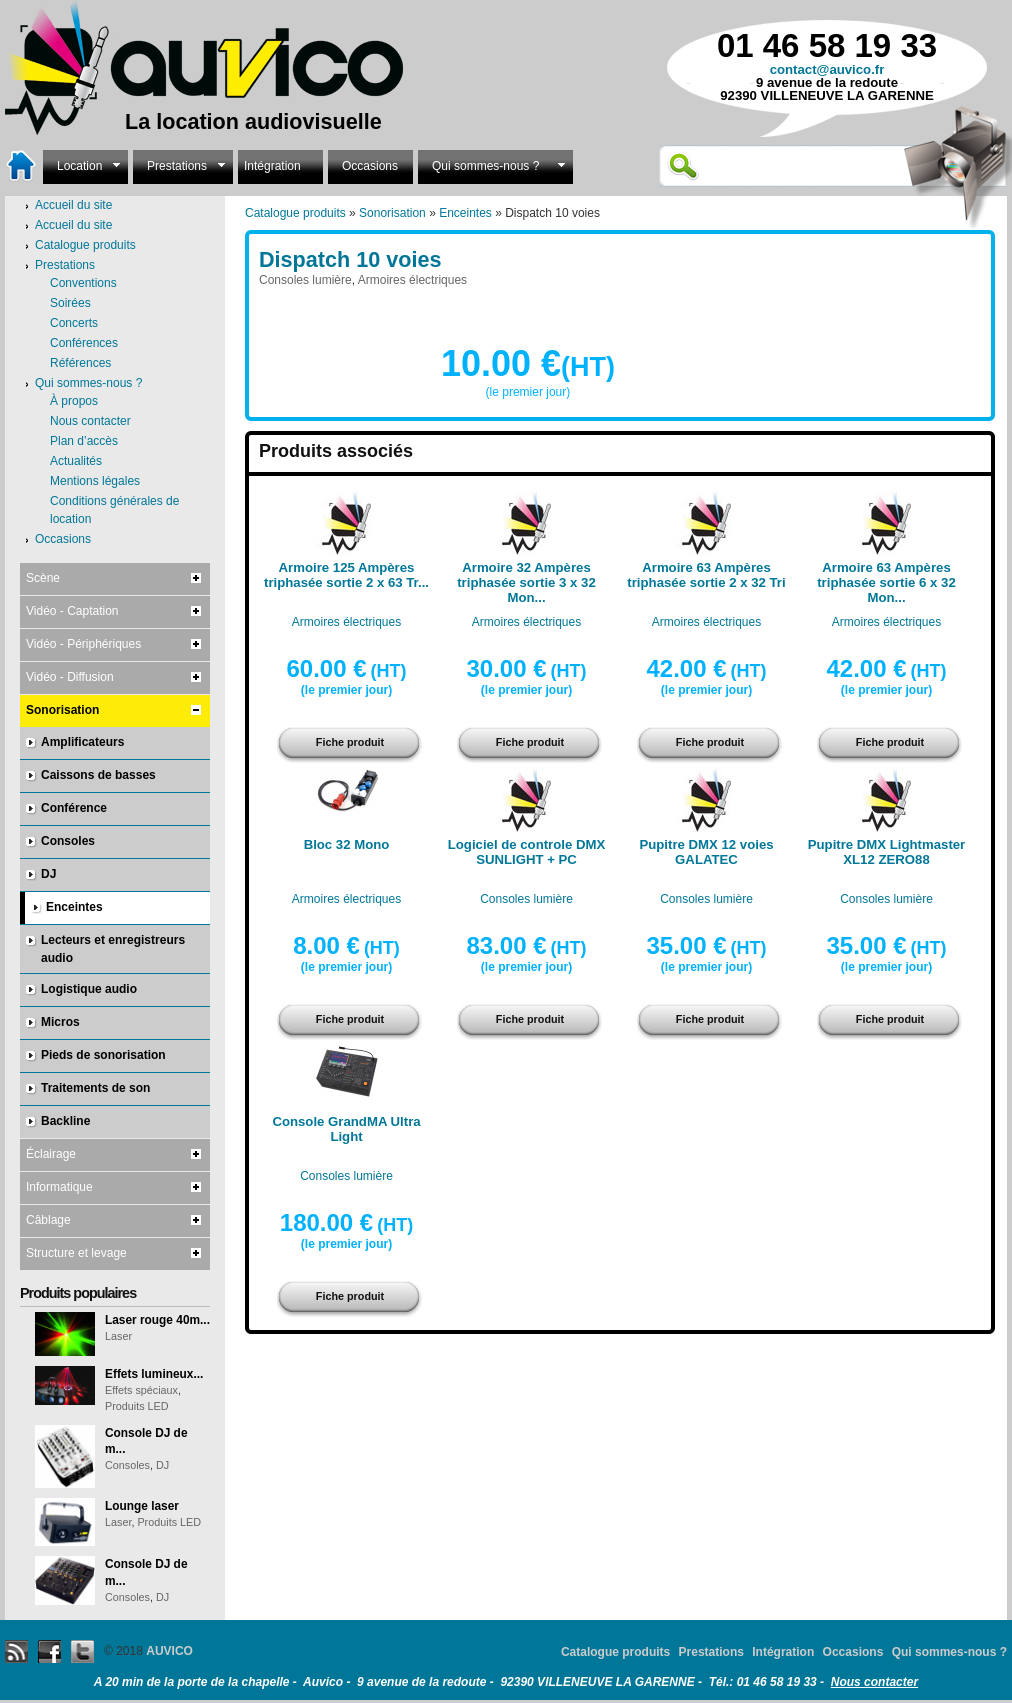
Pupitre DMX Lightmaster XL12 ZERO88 (887, 852)
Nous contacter (90, 421)
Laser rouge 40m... (157, 1320)
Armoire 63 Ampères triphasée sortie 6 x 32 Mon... (886, 582)
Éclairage (51, 1154)
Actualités (76, 461)
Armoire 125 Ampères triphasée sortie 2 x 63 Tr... (346, 575)
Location (85, 164)
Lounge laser (142, 1506)
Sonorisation (392, 213)
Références (80, 363)
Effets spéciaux (141, 1390)
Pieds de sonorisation (103, 1055)
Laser (118, 1336)
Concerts (74, 323)
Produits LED (137, 1406)
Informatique (59, 1187)
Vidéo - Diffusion (70, 677)
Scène (43, 578)
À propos (74, 401)
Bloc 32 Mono (347, 844)
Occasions (370, 166)
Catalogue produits (295, 213)
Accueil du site (73, 225)
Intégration (272, 166)
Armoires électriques (412, 280)
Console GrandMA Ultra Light (346, 1129)
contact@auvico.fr (827, 69)
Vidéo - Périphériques (83, 644)
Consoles (68, 841)
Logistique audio (89, 989)
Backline (65, 1121)
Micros (60, 1022)
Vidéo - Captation (72, 611)
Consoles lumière (305, 280)
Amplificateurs (82, 742)
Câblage (48, 1220)
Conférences (84, 343)
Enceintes (465, 213)
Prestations (183, 164)
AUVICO (169, 1651)
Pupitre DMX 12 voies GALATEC (706, 852)
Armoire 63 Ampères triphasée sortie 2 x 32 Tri (706, 575)
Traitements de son (95, 1088)
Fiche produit (350, 742)
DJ (48, 874)
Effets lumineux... (154, 1374)
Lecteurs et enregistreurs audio (113, 949)
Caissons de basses (98, 775)
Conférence (74, 808)
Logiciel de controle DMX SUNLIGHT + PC (527, 852)
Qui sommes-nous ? (495, 164)
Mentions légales (95, 481)
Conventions (83, 283)
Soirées (70, 303)
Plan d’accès (84, 441)
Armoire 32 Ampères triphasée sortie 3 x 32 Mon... (526, 582)
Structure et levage (76, 1253)
